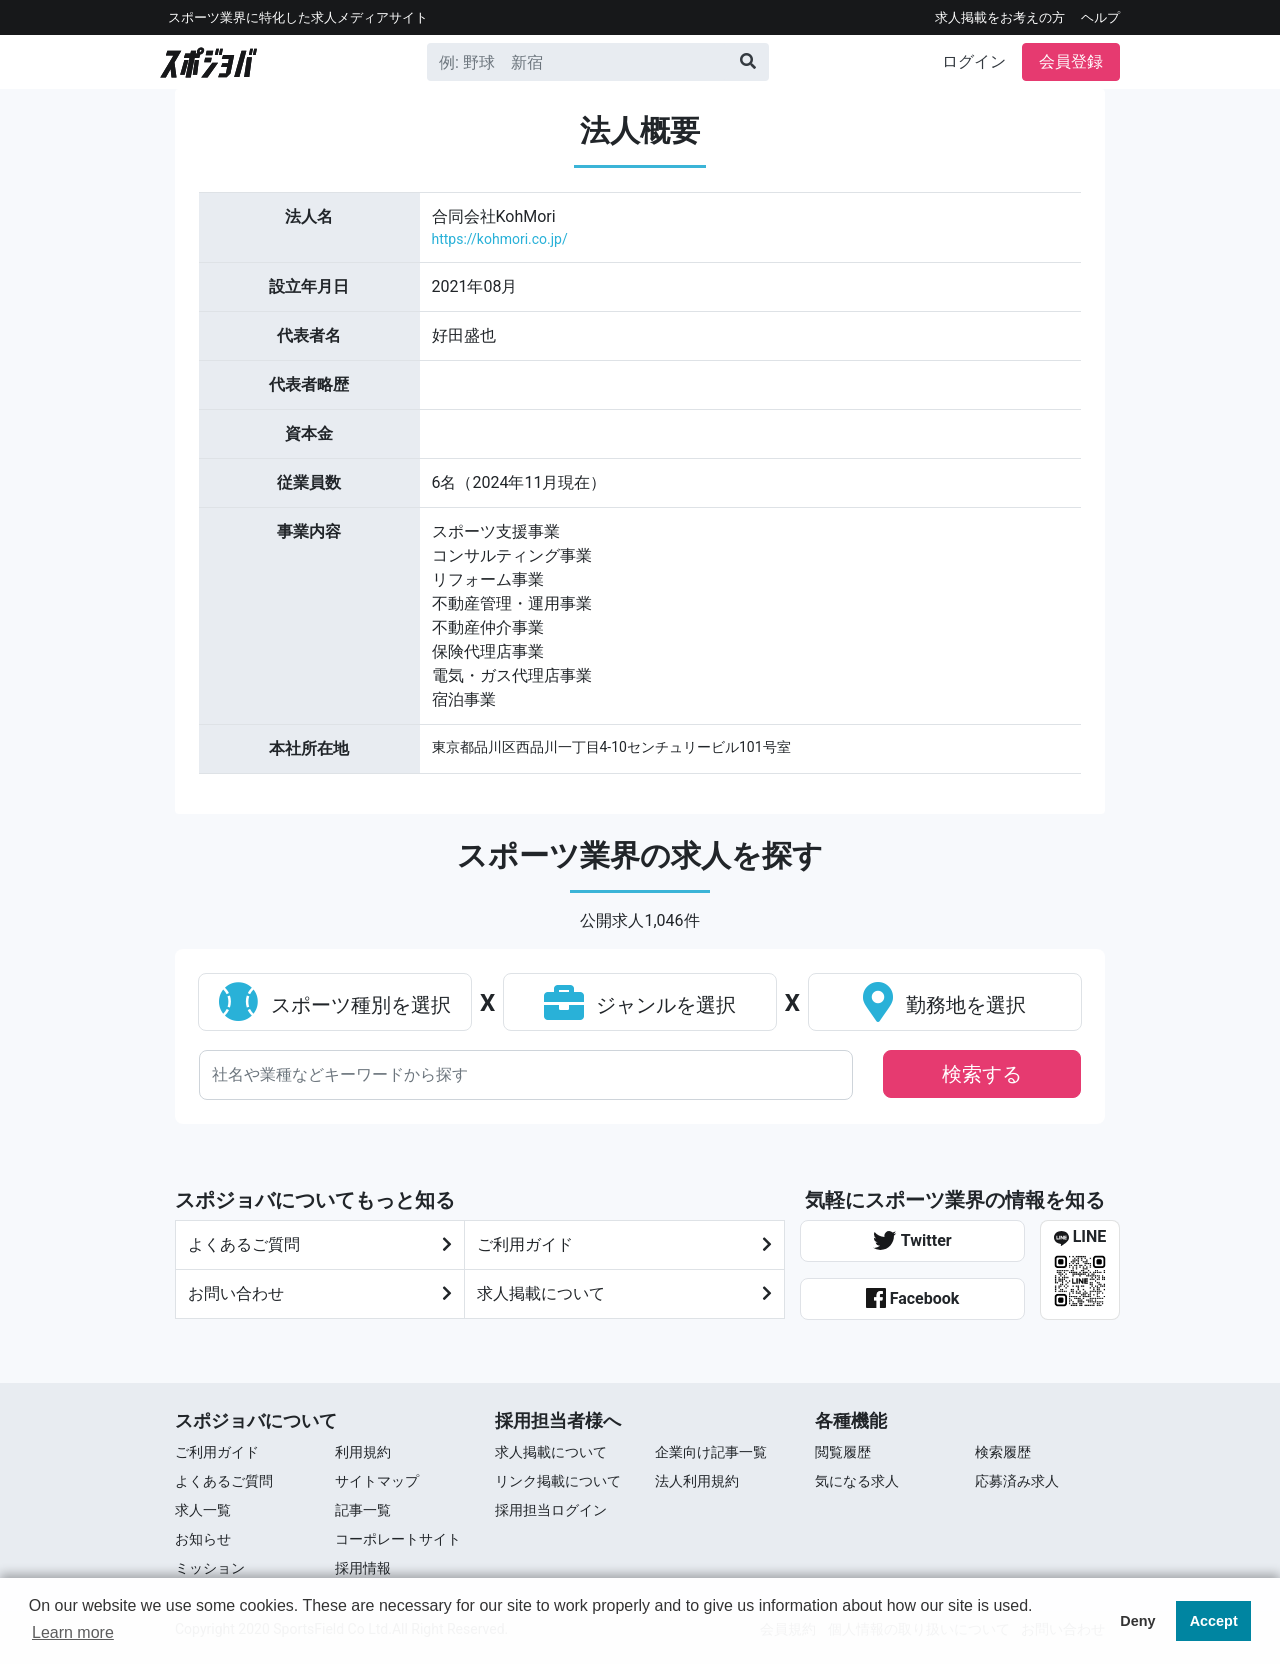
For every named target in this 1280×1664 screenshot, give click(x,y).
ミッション (210, 1568)
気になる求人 (857, 1481)
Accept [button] (1214, 1621)
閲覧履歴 (843, 1452)
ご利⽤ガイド (624, 1245)
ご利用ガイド (217, 1452)
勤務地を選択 (944, 1005)
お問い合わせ (320, 1294)
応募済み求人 (1017, 1481)
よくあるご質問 (320, 1245)
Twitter (912, 1240)
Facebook (913, 1298)
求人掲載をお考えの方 (1000, 17)
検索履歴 (1003, 1452)
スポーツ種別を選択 (335, 1005)
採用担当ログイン (551, 1510)
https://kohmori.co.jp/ (500, 239)
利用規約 (363, 1452)
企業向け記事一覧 (711, 1452)
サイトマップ (377, 1481)
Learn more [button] (73, 1632)
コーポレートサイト (398, 1539)
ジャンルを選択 (640, 1005)
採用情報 (363, 1568)
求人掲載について (624, 1294)
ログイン (974, 61)
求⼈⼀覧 (203, 1510)
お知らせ (203, 1539)
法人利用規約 (697, 1481)
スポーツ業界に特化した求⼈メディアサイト (298, 17)
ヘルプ (1100, 17)
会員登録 (1071, 61)
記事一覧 (363, 1510)
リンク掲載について (558, 1481)
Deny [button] (1137, 1621)
